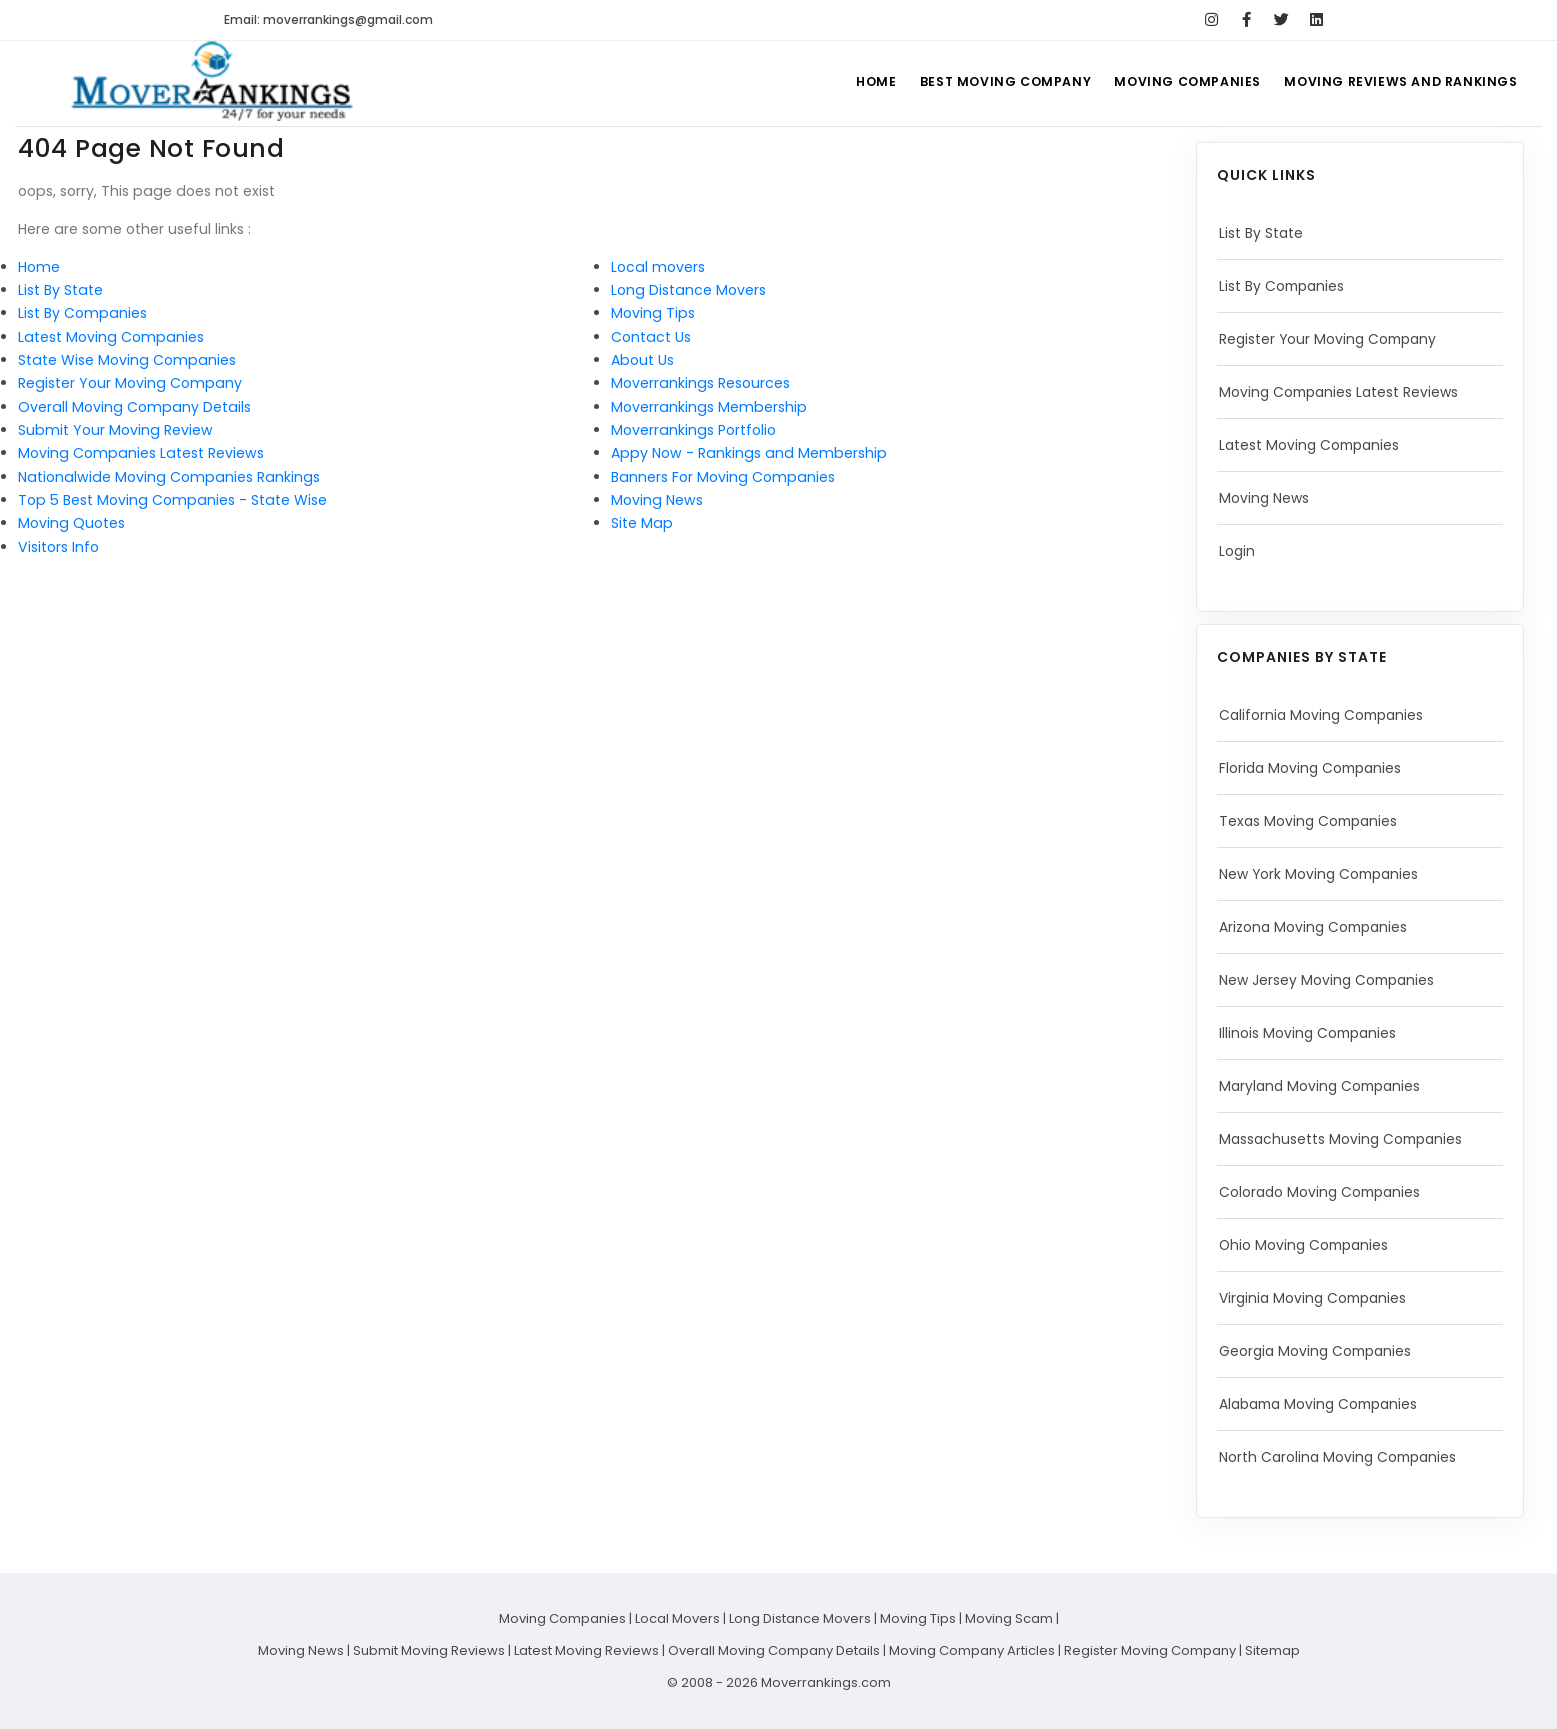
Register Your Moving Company (130, 383)
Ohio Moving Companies (1306, 1245)
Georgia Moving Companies (1318, 1351)
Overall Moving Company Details (134, 407)
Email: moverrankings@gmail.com (328, 19)
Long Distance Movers (688, 290)
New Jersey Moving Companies (1330, 980)
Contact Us (651, 337)
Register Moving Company (1150, 1650)
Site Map (642, 523)
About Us (642, 360)
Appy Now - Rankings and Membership (749, 453)
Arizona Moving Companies (1316, 927)
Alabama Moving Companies (1323, 1404)
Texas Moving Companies (1311, 821)
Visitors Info (58, 547)
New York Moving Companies (1322, 874)
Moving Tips (653, 313)
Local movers (658, 267)
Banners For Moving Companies (723, 477)
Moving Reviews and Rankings (1401, 81)
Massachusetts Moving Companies (1344, 1139)
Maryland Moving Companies (1323, 1086)
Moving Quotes (71, 523)
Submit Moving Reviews (429, 1650)
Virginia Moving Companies (1316, 1298)
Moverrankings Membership (709, 407)
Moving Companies (1186, 81)
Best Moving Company (1001, 81)
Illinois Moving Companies (1310, 1033)
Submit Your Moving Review (115, 430)
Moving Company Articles (972, 1650)
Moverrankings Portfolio (693, 430)
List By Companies (82, 313)
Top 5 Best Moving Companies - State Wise (172, 500)
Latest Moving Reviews (586, 1650)
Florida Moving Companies (1313, 768)
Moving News (657, 500)
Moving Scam (1009, 1618)
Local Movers (677, 1618)
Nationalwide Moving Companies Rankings (169, 477)
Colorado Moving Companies (1323, 1192)
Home (867, 81)
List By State (60, 290)
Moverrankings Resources (700, 383)
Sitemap (1272, 1650)
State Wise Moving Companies (127, 360)
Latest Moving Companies (111, 337)
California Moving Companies (1324, 715)
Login (1237, 551)
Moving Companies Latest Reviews (141, 453)
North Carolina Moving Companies (1341, 1457)
